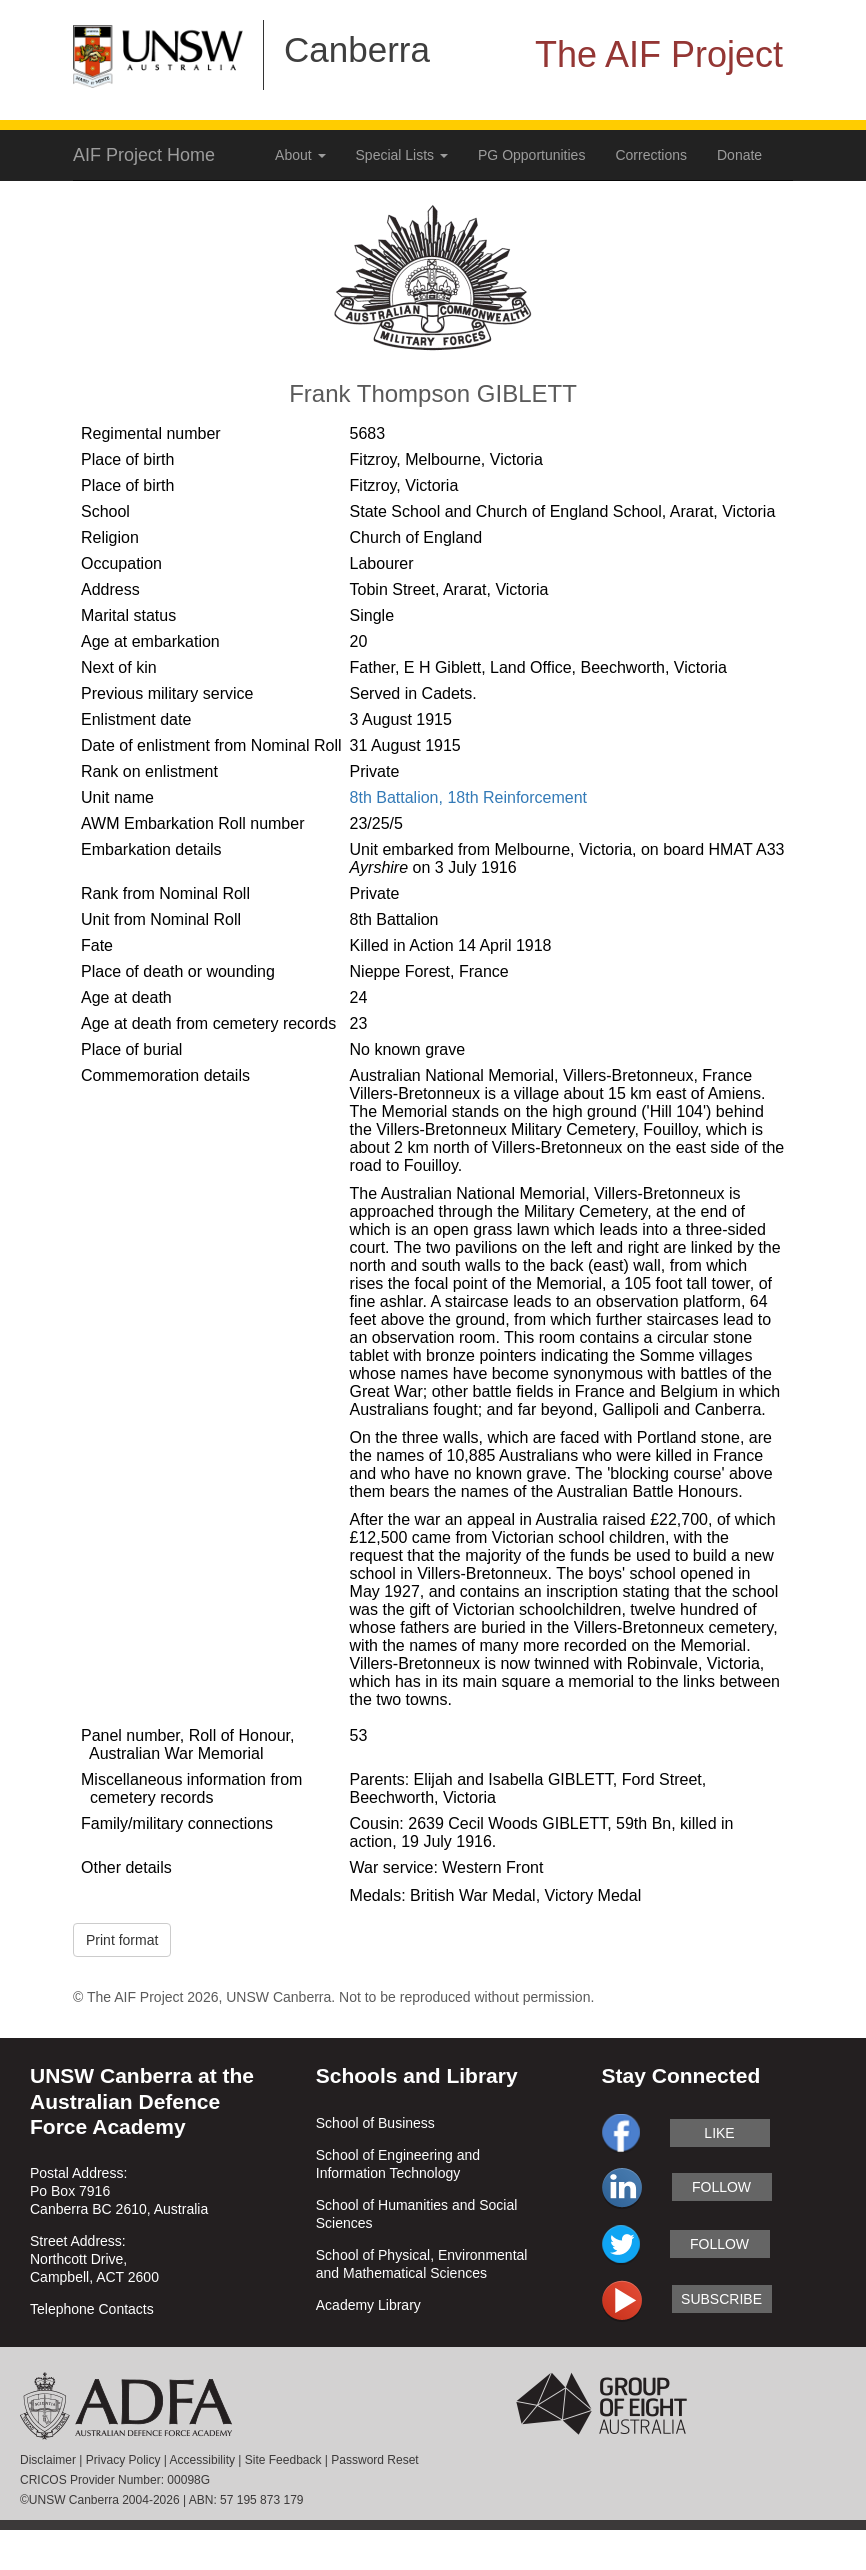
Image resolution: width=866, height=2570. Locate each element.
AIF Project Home (144, 155)
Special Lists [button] (402, 155)
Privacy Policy (123, 2460)
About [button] (300, 155)
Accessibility (202, 2460)
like (719, 2133)
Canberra (357, 49)
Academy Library (368, 2305)
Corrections (651, 155)
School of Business (375, 2123)
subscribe (721, 2299)
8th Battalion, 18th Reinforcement (468, 797)
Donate (739, 155)
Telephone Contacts (92, 2309)
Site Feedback (283, 2460)
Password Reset (374, 2460)
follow (721, 2187)
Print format (122, 1940)
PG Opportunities (531, 155)
